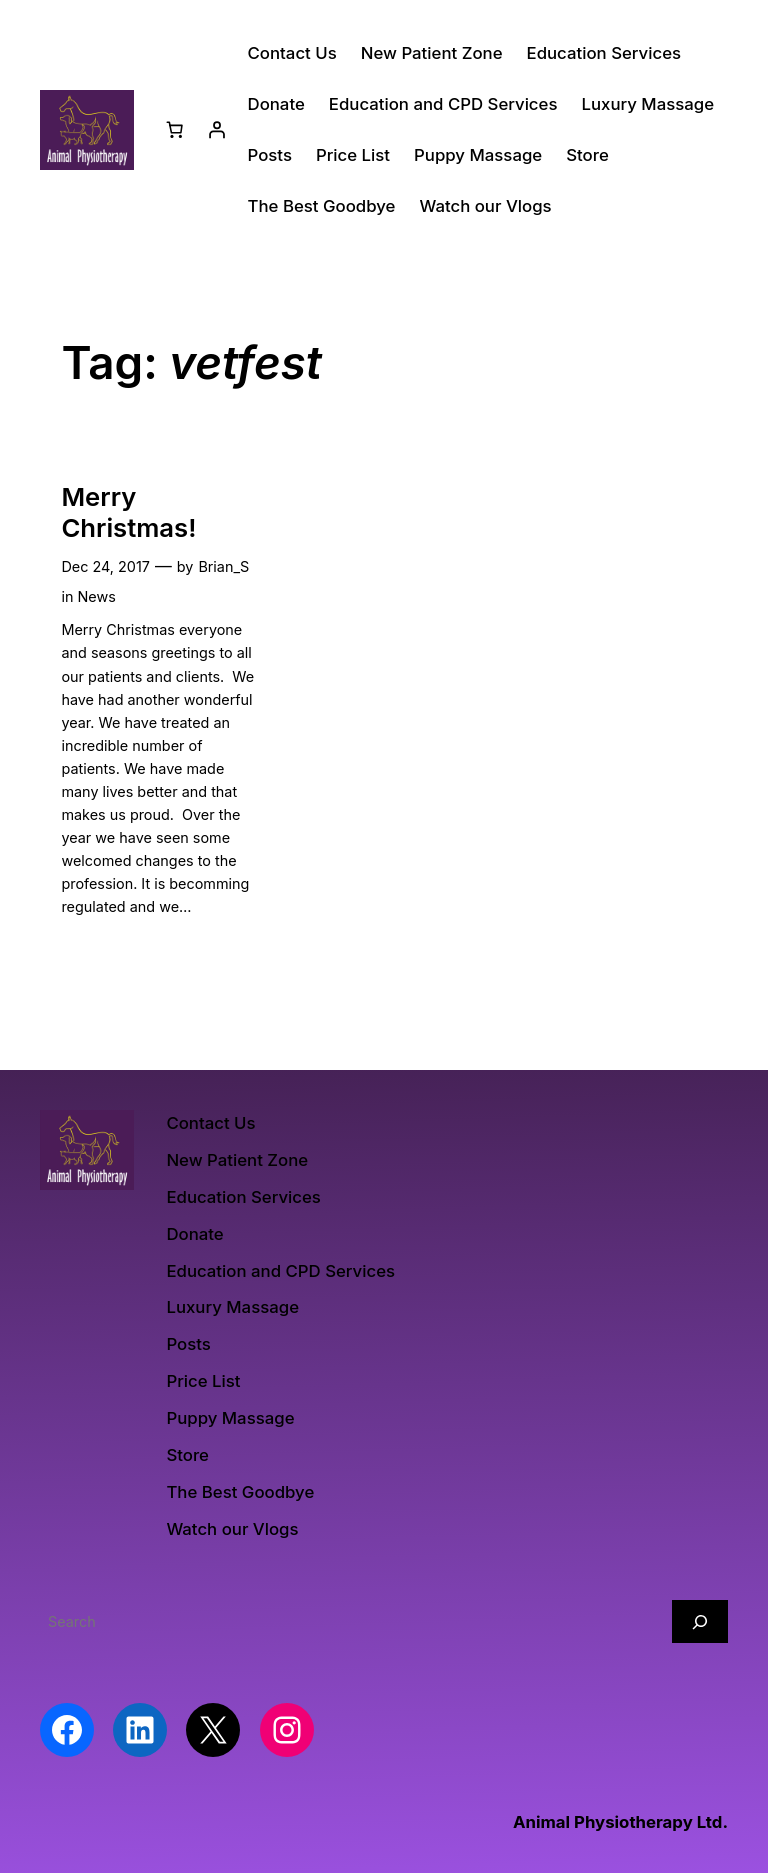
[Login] (217, 130)
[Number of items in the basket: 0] (175, 130)
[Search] (700, 1621)
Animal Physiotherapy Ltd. (620, 1822)
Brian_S (223, 566)
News (96, 596)
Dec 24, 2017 (105, 566)
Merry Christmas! (128, 512)
